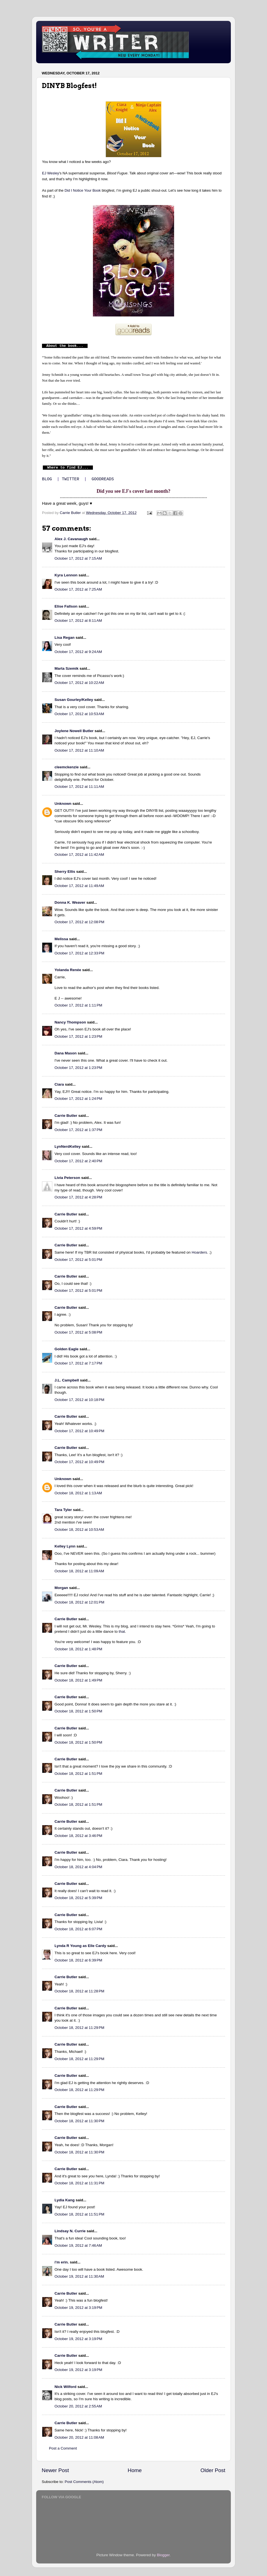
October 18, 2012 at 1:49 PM (78, 1680)
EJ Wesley (50, 173)
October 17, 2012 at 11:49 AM (79, 886)
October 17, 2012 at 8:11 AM (78, 620)
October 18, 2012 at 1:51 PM (78, 1773)
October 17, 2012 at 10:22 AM (79, 683)
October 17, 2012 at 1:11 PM (78, 1005)
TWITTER (70, 479)
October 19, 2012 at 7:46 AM (78, 2245)
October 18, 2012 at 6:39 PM (78, 1960)
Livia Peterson (67, 1178)
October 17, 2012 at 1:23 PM (78, 1036)
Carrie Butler (66, 1115)
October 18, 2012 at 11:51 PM (79, 2214)
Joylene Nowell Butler (74, 731)
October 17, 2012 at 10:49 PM (79, 1431)
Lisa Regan (65, 637)
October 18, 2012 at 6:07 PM (78, 1929)
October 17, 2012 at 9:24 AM (78, 652)
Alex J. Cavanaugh (71, 539)
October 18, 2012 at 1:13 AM (78, 1493)
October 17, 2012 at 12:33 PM (79, 953)
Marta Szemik (66, 668)
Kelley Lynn (65, 1546)
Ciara (59, 1084)
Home (135, 2470)
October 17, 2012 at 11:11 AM (79, 786)
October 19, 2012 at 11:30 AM (79, 2276)
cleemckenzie (67, 767)
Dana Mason (66, 1053)
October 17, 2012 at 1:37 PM (78, 1130)
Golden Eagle (66, 1349)
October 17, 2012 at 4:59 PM (78, 1228)
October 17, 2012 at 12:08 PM (79, 922)
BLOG (47, 479)
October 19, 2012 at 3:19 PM (78, 2308)
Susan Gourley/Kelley (74, 700)
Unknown (63, 803)
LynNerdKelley (68, 1146)
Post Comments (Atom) (84, 2482)
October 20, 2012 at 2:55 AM (78, 2406)
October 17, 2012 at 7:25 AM (78, 589)
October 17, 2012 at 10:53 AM (79, 714)
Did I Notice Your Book (83, 190)
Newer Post (55, 2470)
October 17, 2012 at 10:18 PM (79, 1400)
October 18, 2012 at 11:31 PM (79, 2183)
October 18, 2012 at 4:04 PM (78, 1867)
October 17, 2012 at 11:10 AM (79, 750)
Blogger (163, 2555)
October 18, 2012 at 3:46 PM (78, 1836)
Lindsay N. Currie (70, 2231)
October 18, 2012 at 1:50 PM (78, 1711)
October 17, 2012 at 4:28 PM (78, 1197)
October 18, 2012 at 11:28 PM (79, 1991)
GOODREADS (103, 479)
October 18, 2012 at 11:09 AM (79, 1571)
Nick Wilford (65, 2387)
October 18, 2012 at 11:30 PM (79, 2121)
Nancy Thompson (70, 1022)
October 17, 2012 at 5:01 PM (78, 1259)
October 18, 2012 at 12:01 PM (79, 1602)
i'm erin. (62, 2262)
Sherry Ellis (65, 871)
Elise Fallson (66, 606)
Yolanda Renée (68, 970)
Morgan (61, 1588)
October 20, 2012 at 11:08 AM (79, 2437)
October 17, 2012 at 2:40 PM (78, 1161)
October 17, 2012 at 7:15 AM (78, 558)
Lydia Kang (65, 2200)
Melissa (61, 939)
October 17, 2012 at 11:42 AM (79, 854)
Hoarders (199, 1252)
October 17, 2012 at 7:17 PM (78, 1363)
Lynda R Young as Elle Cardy (80, 1946)
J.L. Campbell (67, 1380)
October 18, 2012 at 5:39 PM (78, 1898)
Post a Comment (63, 2448)
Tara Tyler (63, 1510)
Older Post (213, 2470)
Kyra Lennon (66, 575)
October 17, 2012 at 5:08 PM (78, 1332)
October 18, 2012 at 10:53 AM (79, 1529)
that (122, 1631)
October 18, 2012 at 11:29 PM (79, 2028)
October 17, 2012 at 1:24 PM (78, 1098)
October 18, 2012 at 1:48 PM (78, 1649)
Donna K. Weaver (70, 902)
